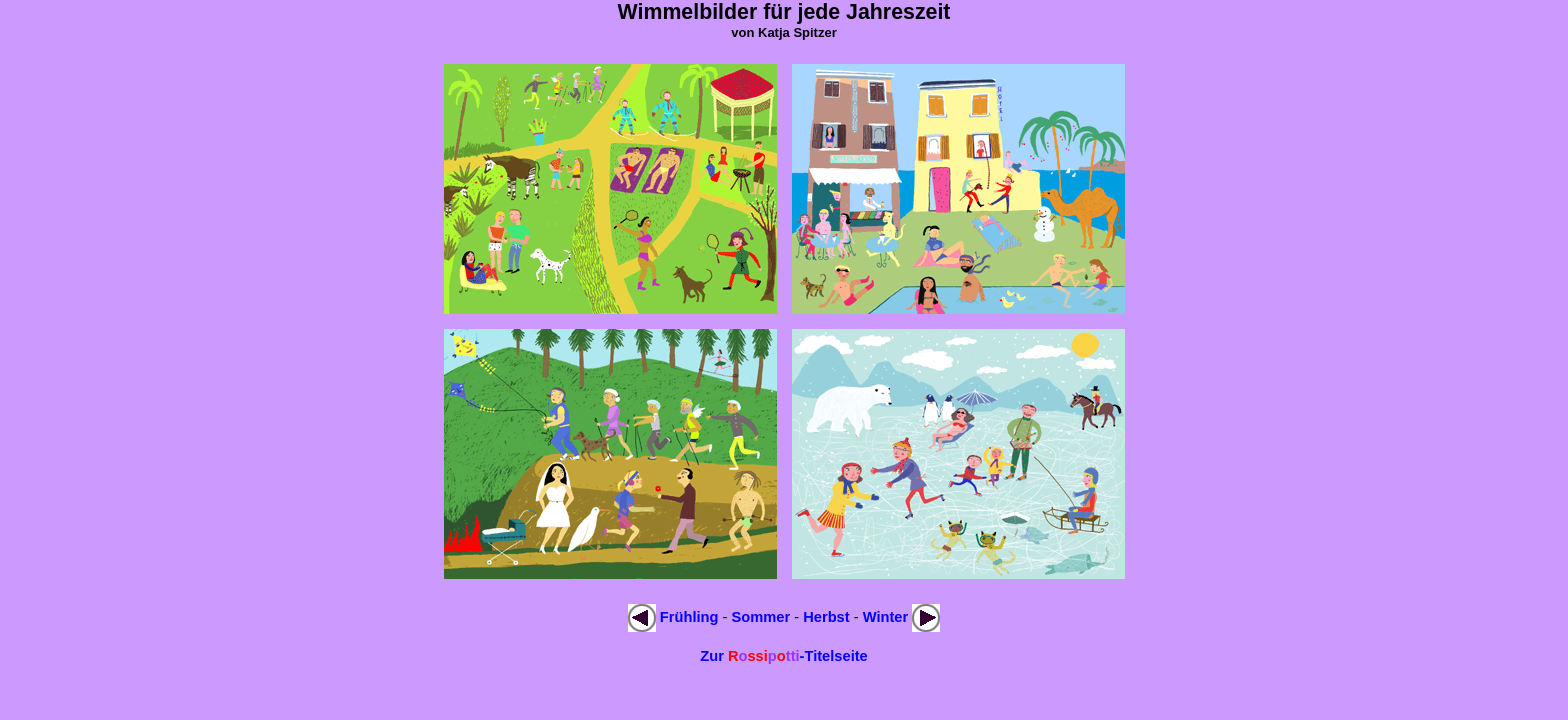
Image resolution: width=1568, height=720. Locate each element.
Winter (885, 617)
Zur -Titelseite (784, 656)
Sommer (761, 617)
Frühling (689, 617)
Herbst (826, 617)
